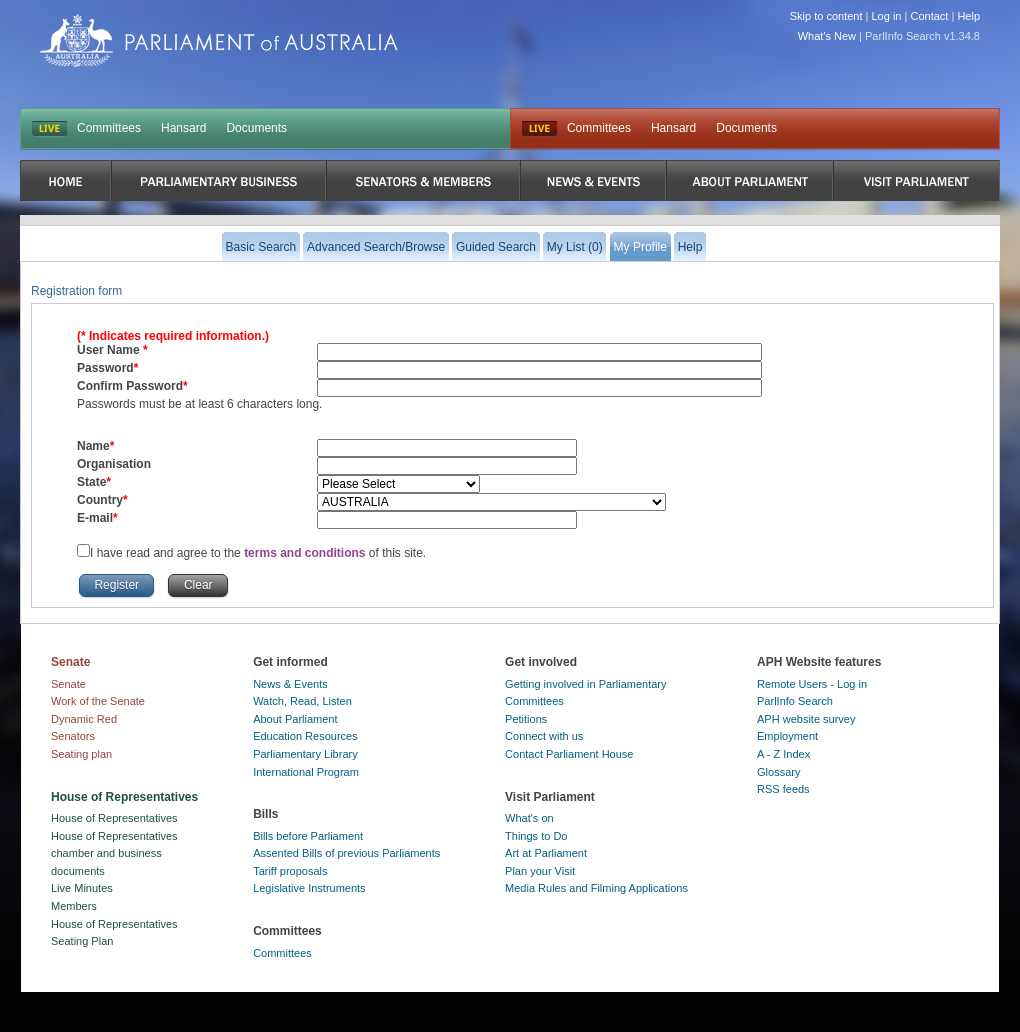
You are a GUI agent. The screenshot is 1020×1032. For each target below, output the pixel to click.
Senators (73, 736)
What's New (827, 36)
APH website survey (806, 719)
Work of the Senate (98, 701)
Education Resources (305, 736)
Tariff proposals (290, 871)
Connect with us (544, 736)
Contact (929, 16)
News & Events (290, 684)
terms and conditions (306, 553)
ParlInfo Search (795, 701)
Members (74, 906)
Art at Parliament (546, 853)
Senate (68, 684)
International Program (306, 772)
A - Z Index (783, 754)
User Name (110, 350)
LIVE (49, 129)
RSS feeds (783, 789)
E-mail (95, 518)
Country (100, 500)
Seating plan (81, 754)
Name (93, 446)
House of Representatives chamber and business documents (114, 853)
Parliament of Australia (219, 40)
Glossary (778, 772)
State (91, 482)
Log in (887, 16)
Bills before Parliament (308, 836)
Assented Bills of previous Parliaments (346, 853)
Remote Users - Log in (812, 684)
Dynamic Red (84, 719)
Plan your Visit (540, 871)
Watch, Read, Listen (302, 701)
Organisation (114, 464)
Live (539, 129)
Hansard (183, 128)
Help (968, 16)
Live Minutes (82, 888)
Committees (109, 128)
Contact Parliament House (569, 754)
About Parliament (295, 719)
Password (105, 368)
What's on (529, 818)
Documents (256, 128)
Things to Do (536, 836)
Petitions (526, 719)
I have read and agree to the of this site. (258, 553)
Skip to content (826, 16)
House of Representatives (114, 818)
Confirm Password (130, 386)
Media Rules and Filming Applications (596, 888)
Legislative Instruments (309, 888)
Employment (787, 736)
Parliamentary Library (305, 754)
